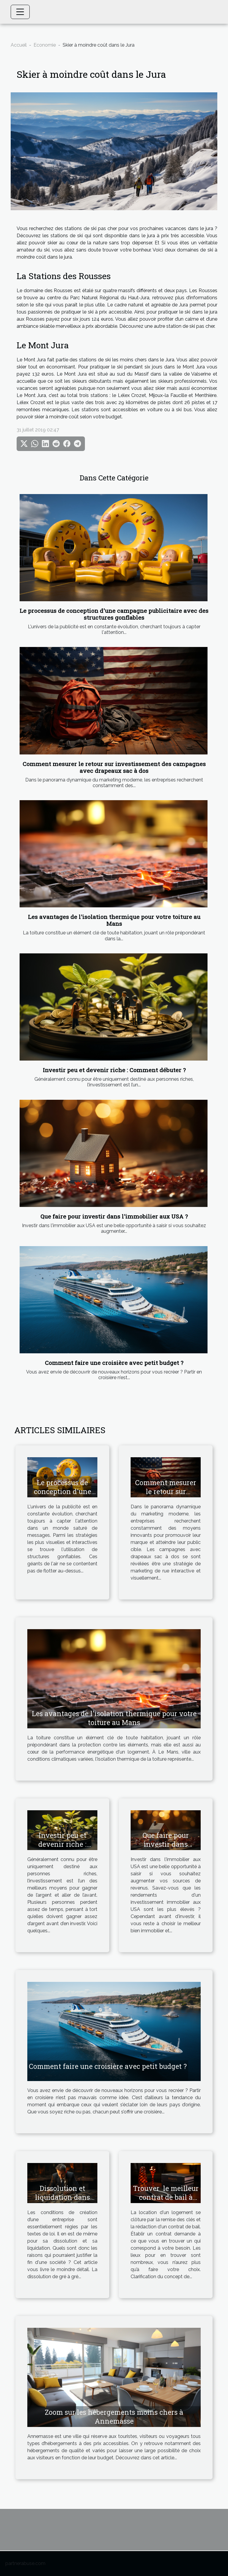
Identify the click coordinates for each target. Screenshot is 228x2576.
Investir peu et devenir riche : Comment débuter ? (114, 1070)
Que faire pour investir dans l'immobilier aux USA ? (114, 1216)
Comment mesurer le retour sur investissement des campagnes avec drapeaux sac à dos (114, 767)
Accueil (19, 45)
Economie (45, 45)
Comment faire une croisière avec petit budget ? (114, 1362)
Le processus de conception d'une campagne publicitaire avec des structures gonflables (114, 614)
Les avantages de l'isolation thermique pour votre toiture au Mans (114, 920)
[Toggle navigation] (20, 12)
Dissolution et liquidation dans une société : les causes (62, 2201)
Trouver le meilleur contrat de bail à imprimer (166, 2197)
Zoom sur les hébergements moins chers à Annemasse (114, 2416)
